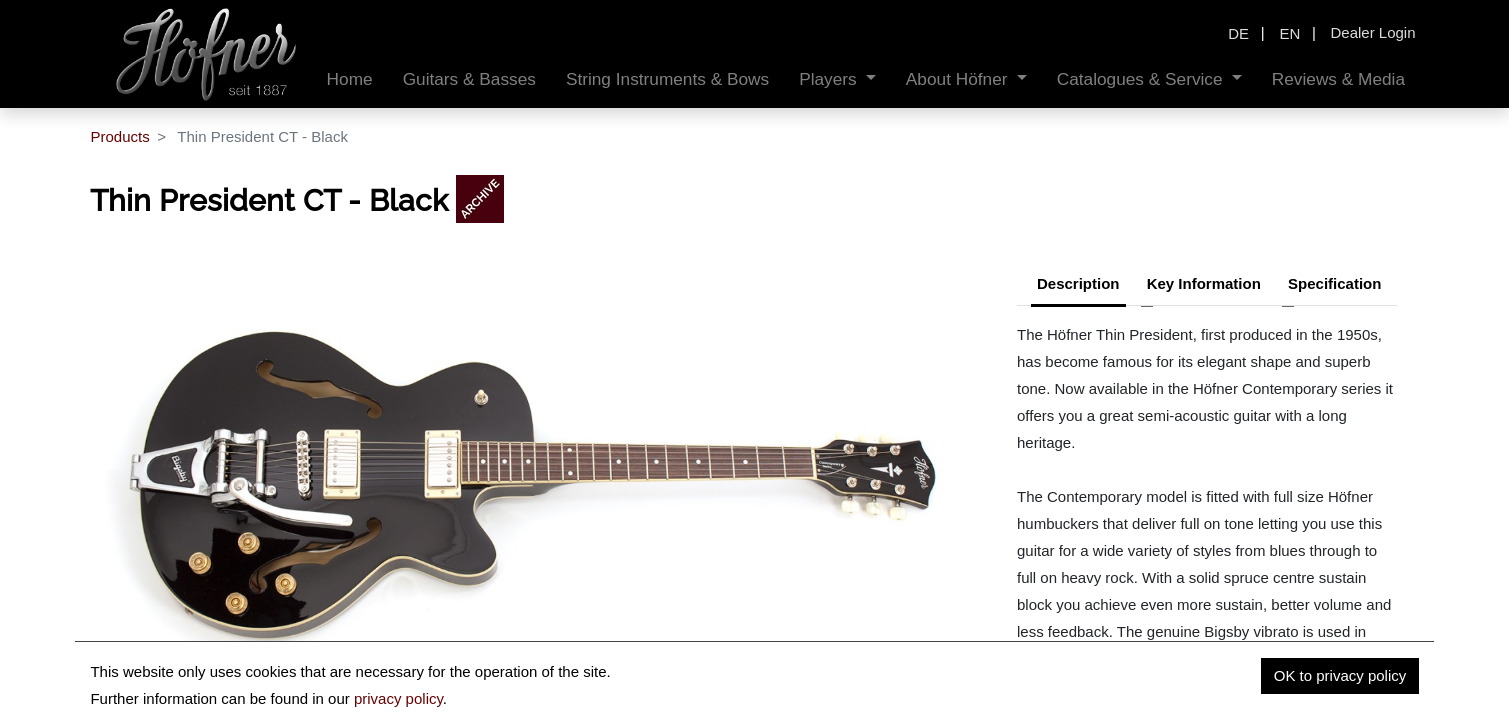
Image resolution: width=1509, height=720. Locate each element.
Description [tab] (1078, 283)
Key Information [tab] (1204, 283)
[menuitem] (350, 79)
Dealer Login (1372, 32)
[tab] (1334, 286)
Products (119, 136)
